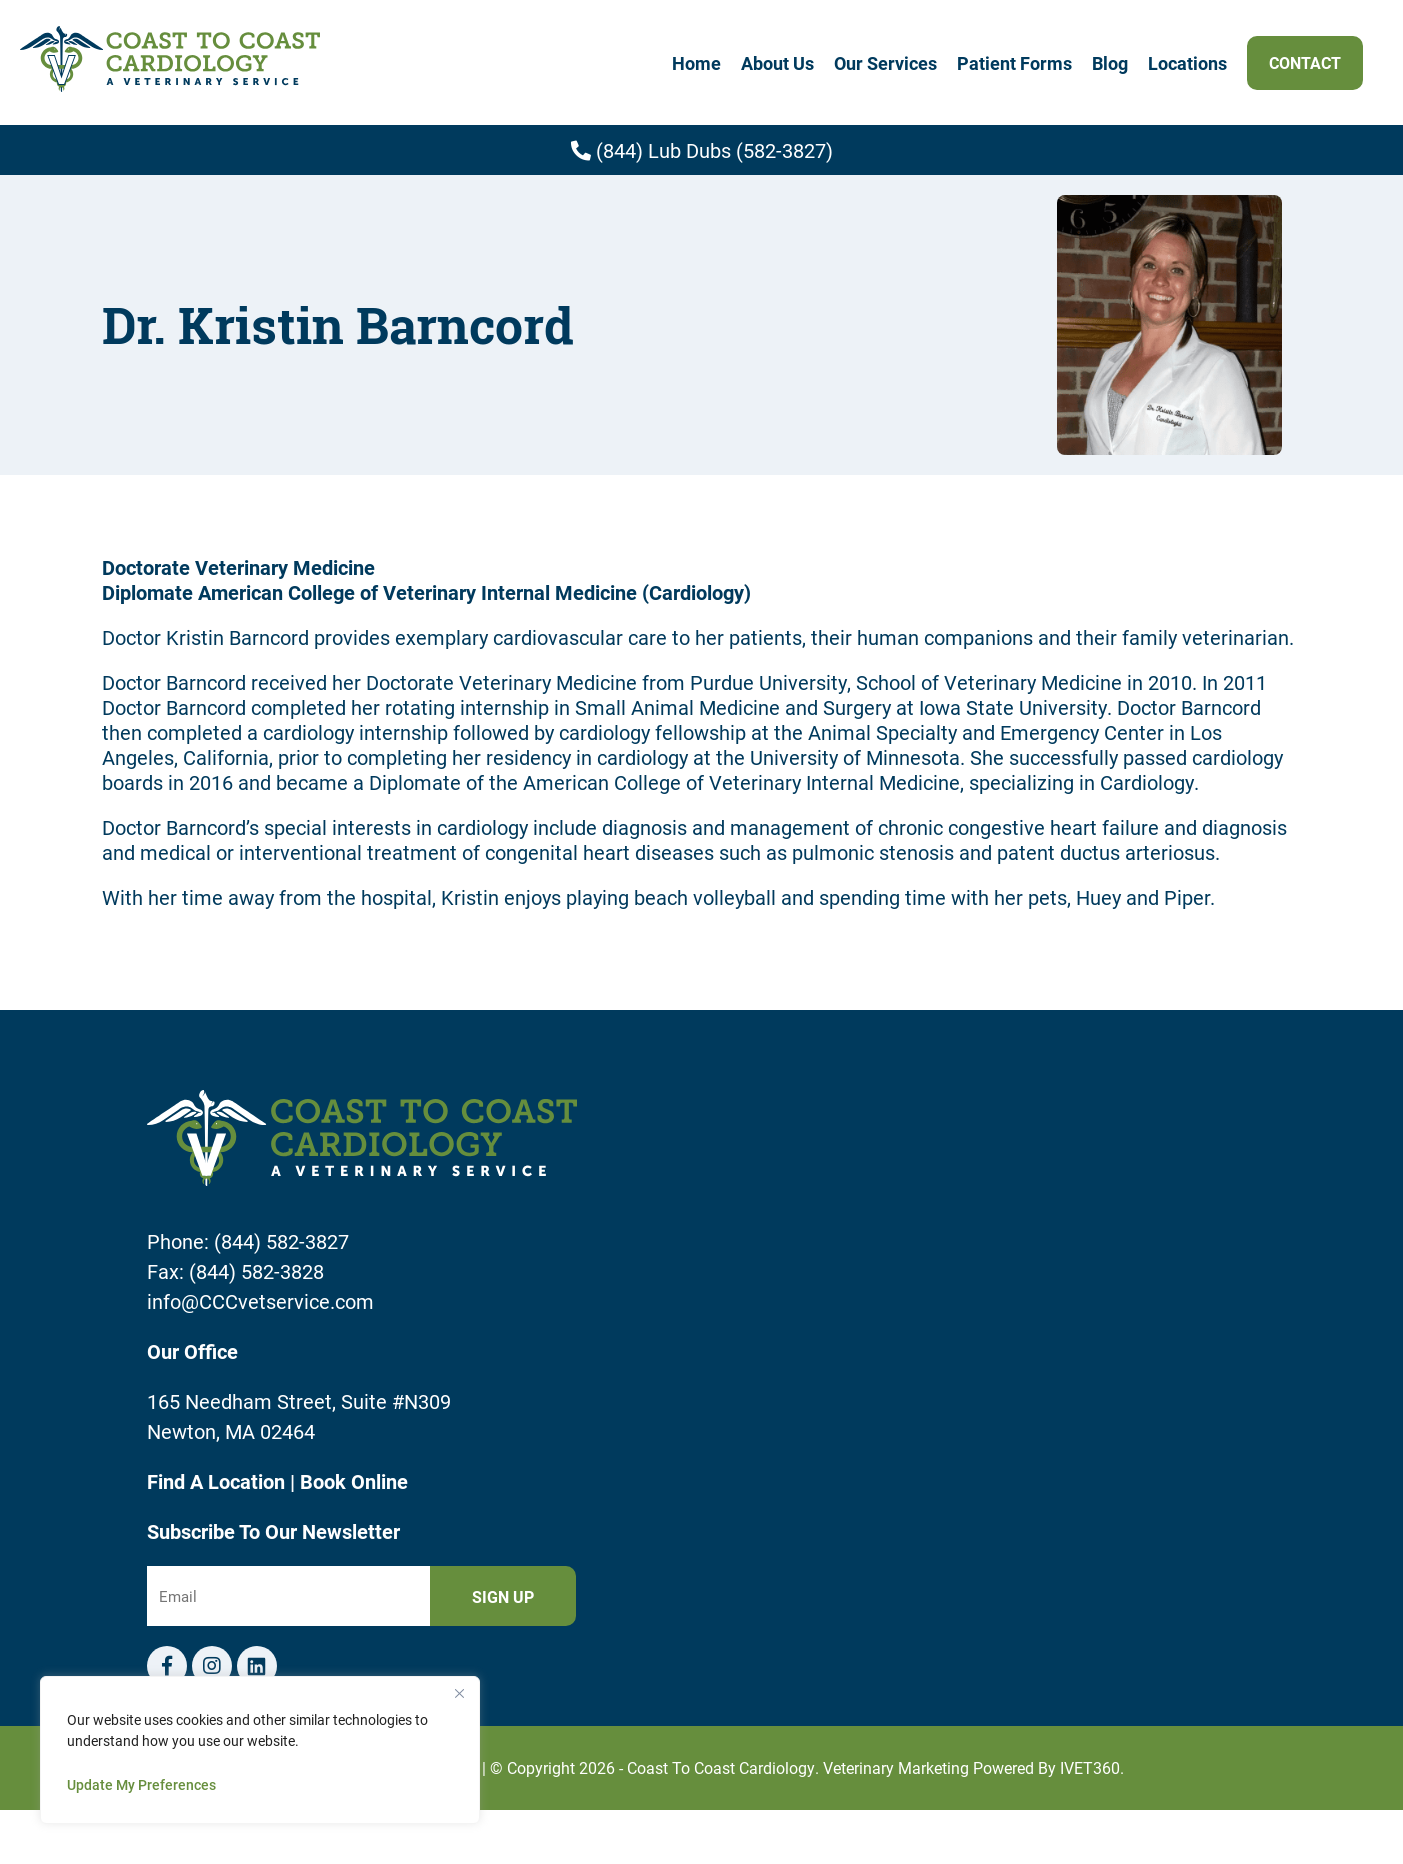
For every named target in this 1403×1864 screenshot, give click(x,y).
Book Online (354, 1481)
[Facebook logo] (167, 1666)
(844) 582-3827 (281, 1241)
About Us (777, 63)
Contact (1305, 62)
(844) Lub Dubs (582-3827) (702, 150)
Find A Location (218, 1481)
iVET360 (1090, 1767)
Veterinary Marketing (896, 1767)
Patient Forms (1014, 63)
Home (696, 63)
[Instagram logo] (212, 1666)
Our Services (885, 63)
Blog (1110, 63)
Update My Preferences (141, 1784)
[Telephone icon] (257, 1666)
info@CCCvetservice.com (260, 1301)
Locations (1187, 63)
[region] (260, 1750)
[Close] (459, 1693)
